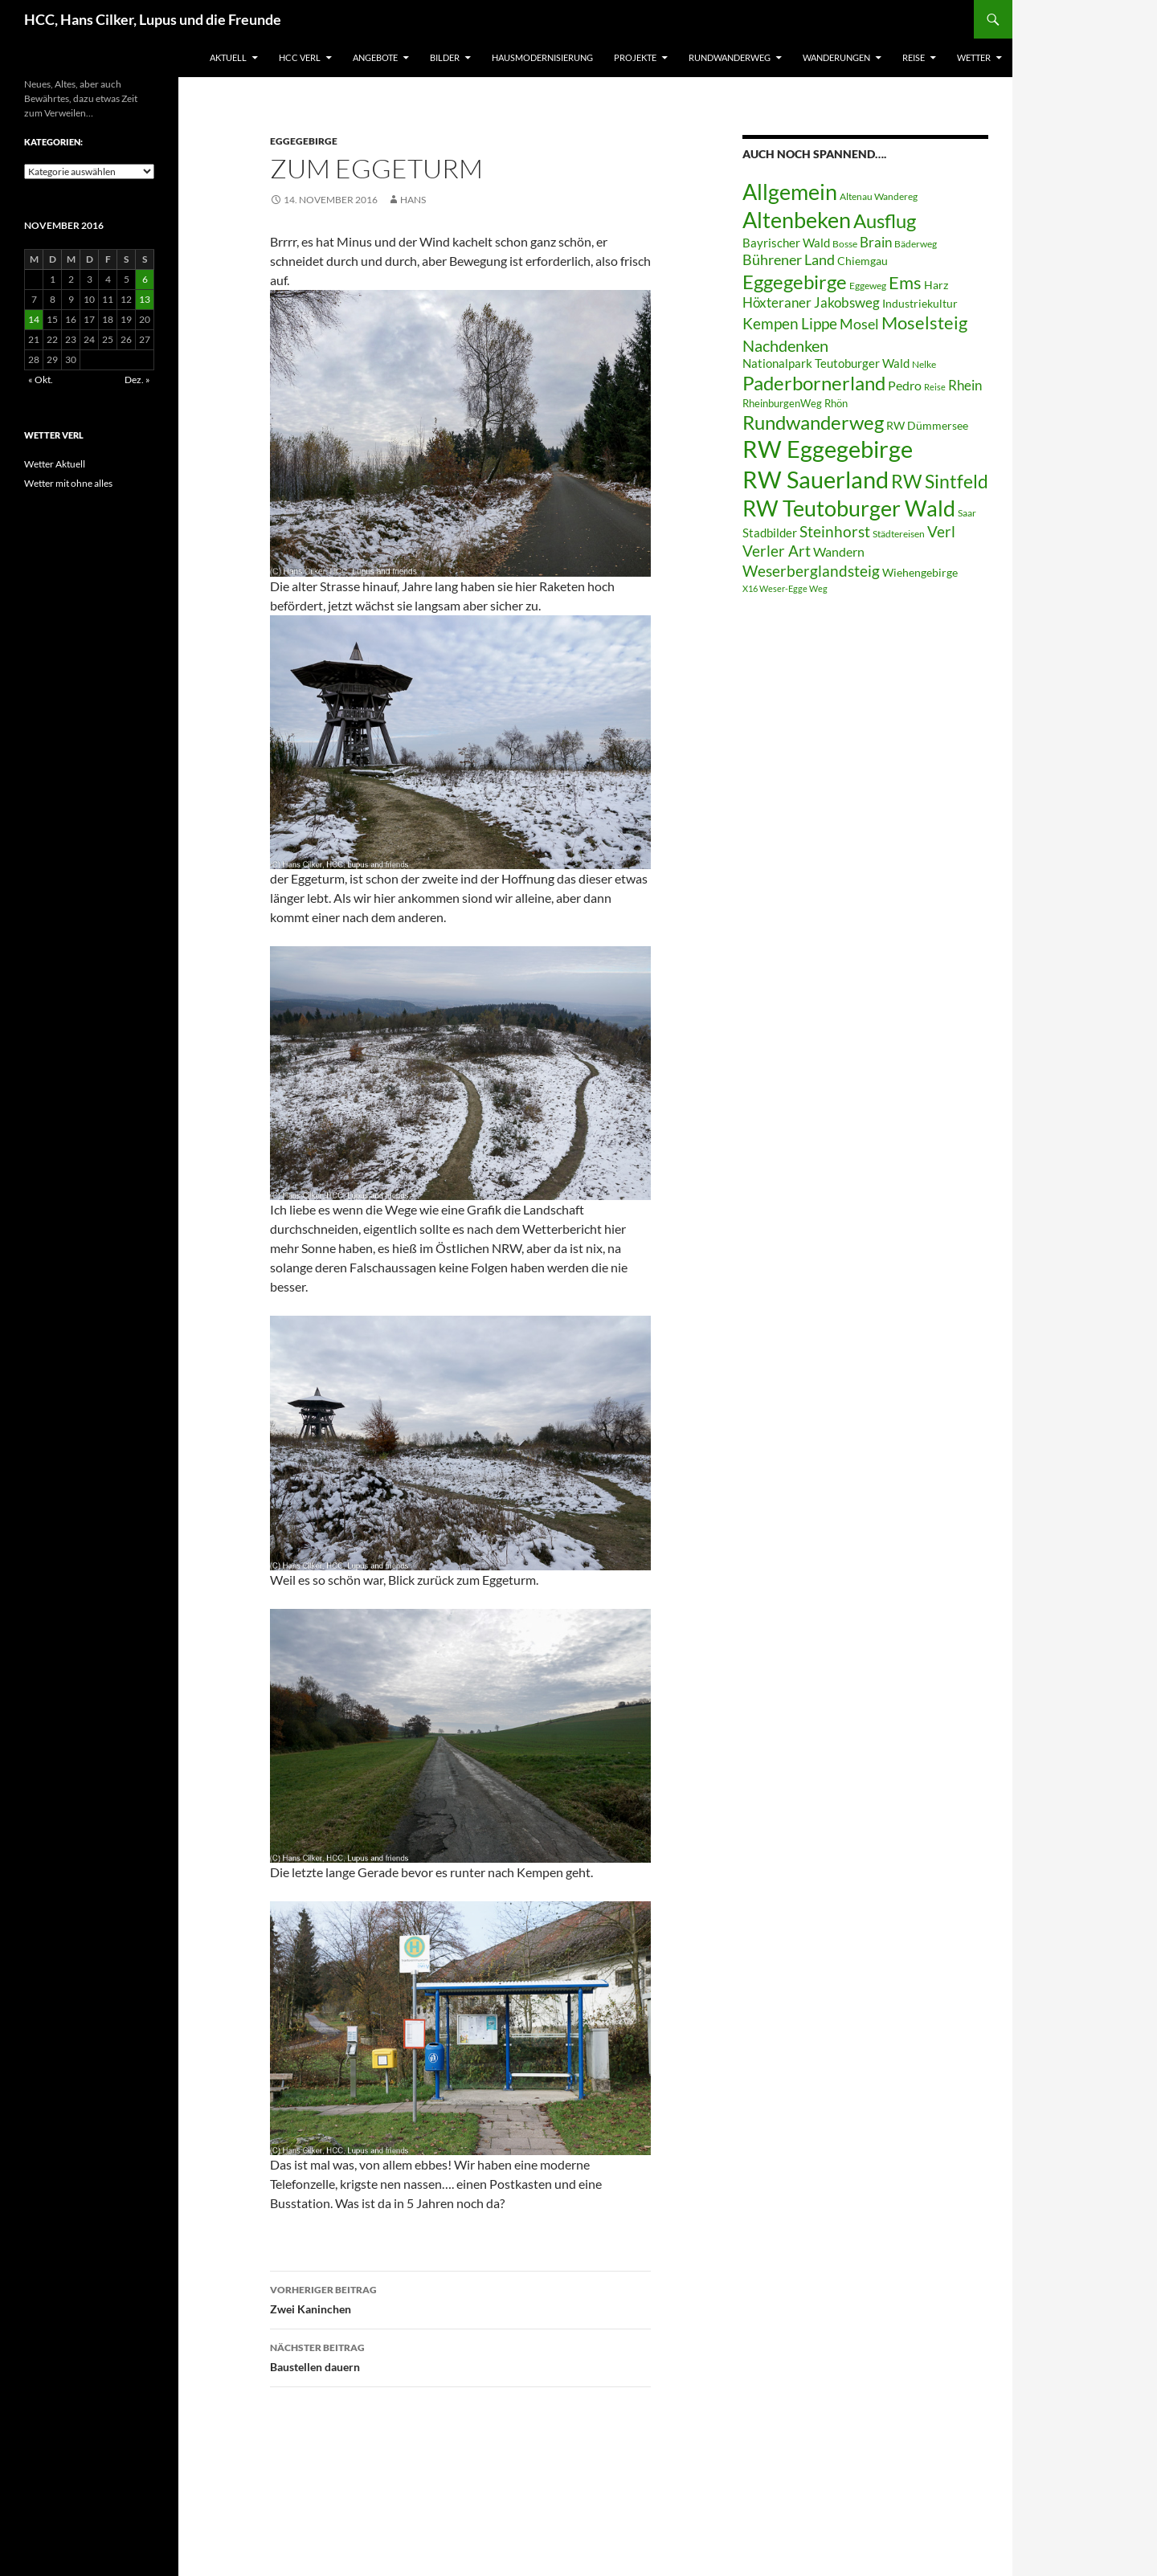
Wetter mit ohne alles (68, 483)
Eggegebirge (303, 141)
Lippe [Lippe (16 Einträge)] (819, 324)
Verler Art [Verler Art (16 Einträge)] (776, 551)
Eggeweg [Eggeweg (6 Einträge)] (867, 286)
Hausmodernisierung (542, 57)
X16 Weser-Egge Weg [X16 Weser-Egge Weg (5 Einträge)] (785, 588)
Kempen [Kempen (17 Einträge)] (770, 323)
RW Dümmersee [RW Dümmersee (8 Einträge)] (927, 425)
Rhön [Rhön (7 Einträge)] (836, 403)
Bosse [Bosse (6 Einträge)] (844, 244)
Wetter (974, 57)
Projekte (635, 57)
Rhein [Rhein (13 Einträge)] (965, 385)
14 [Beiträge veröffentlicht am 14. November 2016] (33, 319)
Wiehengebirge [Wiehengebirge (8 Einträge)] (920, 572)
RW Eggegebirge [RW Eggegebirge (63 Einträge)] (827, 449)
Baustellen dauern (460, 2356)
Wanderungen (836, 57)
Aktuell (228, 57)
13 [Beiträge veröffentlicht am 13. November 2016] (144, 299)
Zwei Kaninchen (460, 2298)
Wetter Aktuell (54, 464)
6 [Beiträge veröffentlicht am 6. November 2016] (145, 279)
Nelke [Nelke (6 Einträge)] (924, 364)
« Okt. (40, 380)
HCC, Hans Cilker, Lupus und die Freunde (152, 19)
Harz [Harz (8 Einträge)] (936, 285)
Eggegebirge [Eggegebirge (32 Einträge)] (794, 282)
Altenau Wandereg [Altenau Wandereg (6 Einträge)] (879, 196)
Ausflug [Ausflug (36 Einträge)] (884, 220)
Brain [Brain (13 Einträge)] (876, 242)
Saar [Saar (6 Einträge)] (967, 513)
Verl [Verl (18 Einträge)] (941, 531)
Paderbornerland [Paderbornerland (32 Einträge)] (813, 383)
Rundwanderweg (730, 57)
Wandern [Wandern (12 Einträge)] (839, 551)
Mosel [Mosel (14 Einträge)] (859, 324)
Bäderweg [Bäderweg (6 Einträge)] (915, 244)
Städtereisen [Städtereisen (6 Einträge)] (899, 534)
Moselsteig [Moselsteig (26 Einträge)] (924, 322)
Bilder (445, 57)
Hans (413, 200)
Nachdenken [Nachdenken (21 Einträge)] (785, 345)
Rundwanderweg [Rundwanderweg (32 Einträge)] (813, 422)
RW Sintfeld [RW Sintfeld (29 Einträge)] (939, 481)
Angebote (375, 57)
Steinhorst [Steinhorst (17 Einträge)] (834, 531)
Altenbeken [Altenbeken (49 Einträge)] (796, 220)
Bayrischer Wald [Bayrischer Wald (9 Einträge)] (786, 243)
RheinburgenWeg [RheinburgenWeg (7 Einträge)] (782, 403)
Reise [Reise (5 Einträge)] (935, 387)
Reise (913, 57)
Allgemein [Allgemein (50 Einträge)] (789, 191)
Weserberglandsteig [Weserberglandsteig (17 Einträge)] (811, 570)
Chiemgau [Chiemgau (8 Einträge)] (862, 261)
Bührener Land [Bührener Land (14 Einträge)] (788, 259)
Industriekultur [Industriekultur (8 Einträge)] (920, 303)
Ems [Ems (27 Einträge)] (905, 282)
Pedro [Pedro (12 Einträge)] (905, 385)
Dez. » (137, 380)
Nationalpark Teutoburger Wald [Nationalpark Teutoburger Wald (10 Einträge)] (826, 363)
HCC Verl (300, 57)
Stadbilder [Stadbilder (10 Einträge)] (769, 532)
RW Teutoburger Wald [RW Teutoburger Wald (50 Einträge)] (848, 508)
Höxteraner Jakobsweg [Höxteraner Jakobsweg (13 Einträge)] (811, 302)
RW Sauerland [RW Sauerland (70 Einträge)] (815, 479)
